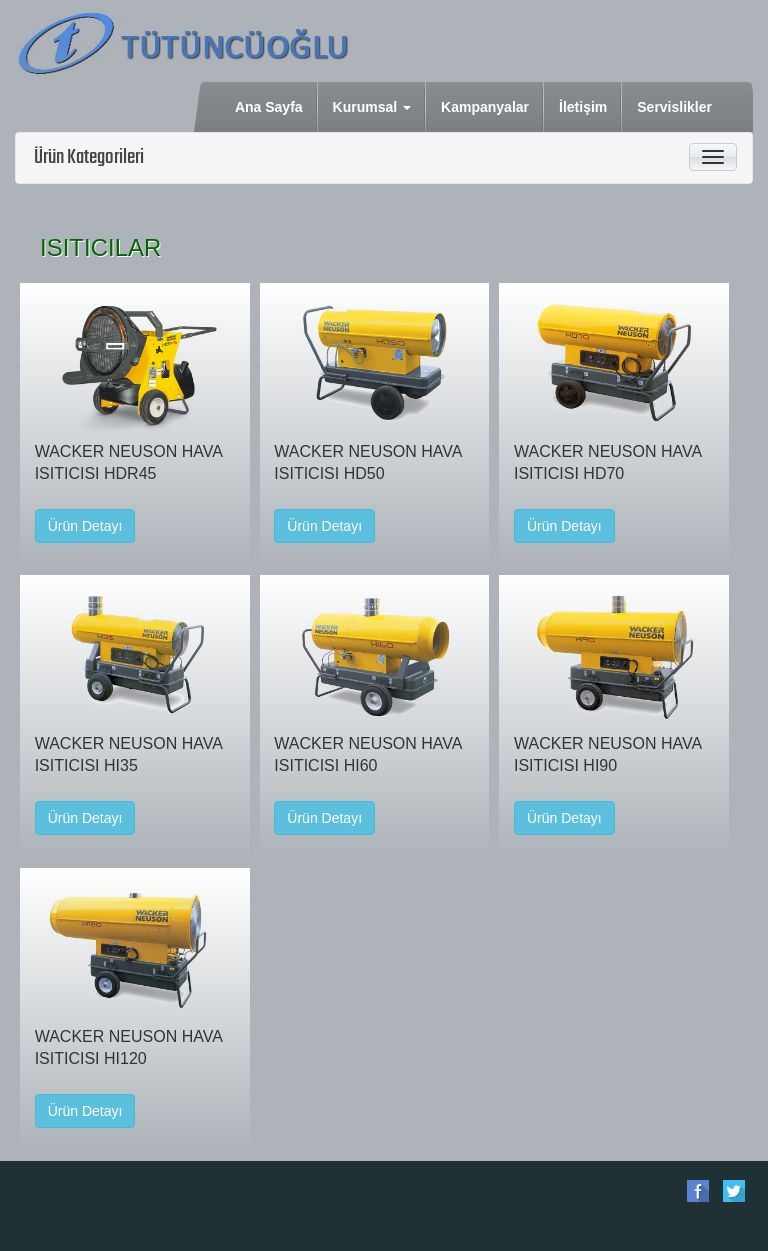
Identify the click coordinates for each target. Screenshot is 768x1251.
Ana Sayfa (270, 105)
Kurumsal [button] (372, 107)
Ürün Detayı (85, 526)
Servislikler (676, 105)
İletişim (584, 105)
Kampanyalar (486, 105)
